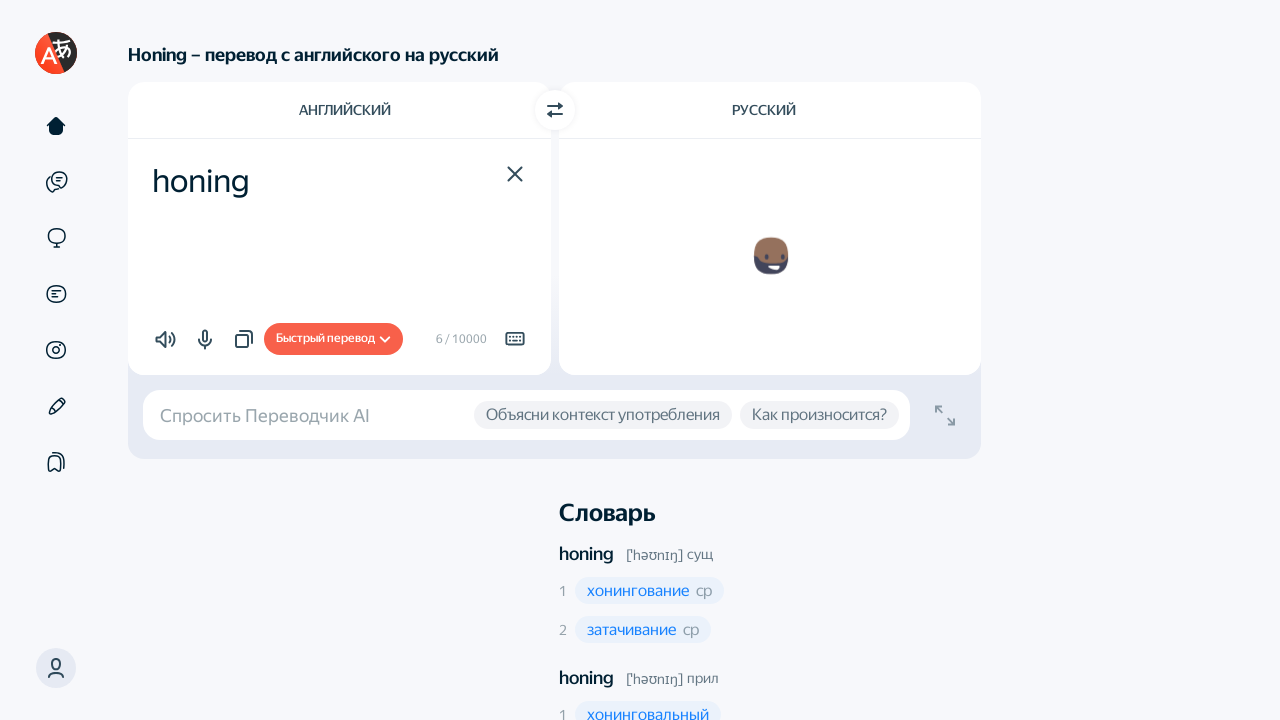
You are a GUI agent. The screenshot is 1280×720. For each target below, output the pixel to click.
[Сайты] (56, 238)
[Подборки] (56, 462)
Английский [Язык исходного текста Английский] (345, 110)
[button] (515, 174)
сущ (700, 554)
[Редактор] (56, 406)
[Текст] (56, 126)
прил (702, 678)
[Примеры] (56, 182)
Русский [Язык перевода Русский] (764, 110)
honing (586, 553)
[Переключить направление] (555, 110)
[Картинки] (56, 350)
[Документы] (56, 294)
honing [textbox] (201, 181)
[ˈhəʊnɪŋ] (654, 555)
